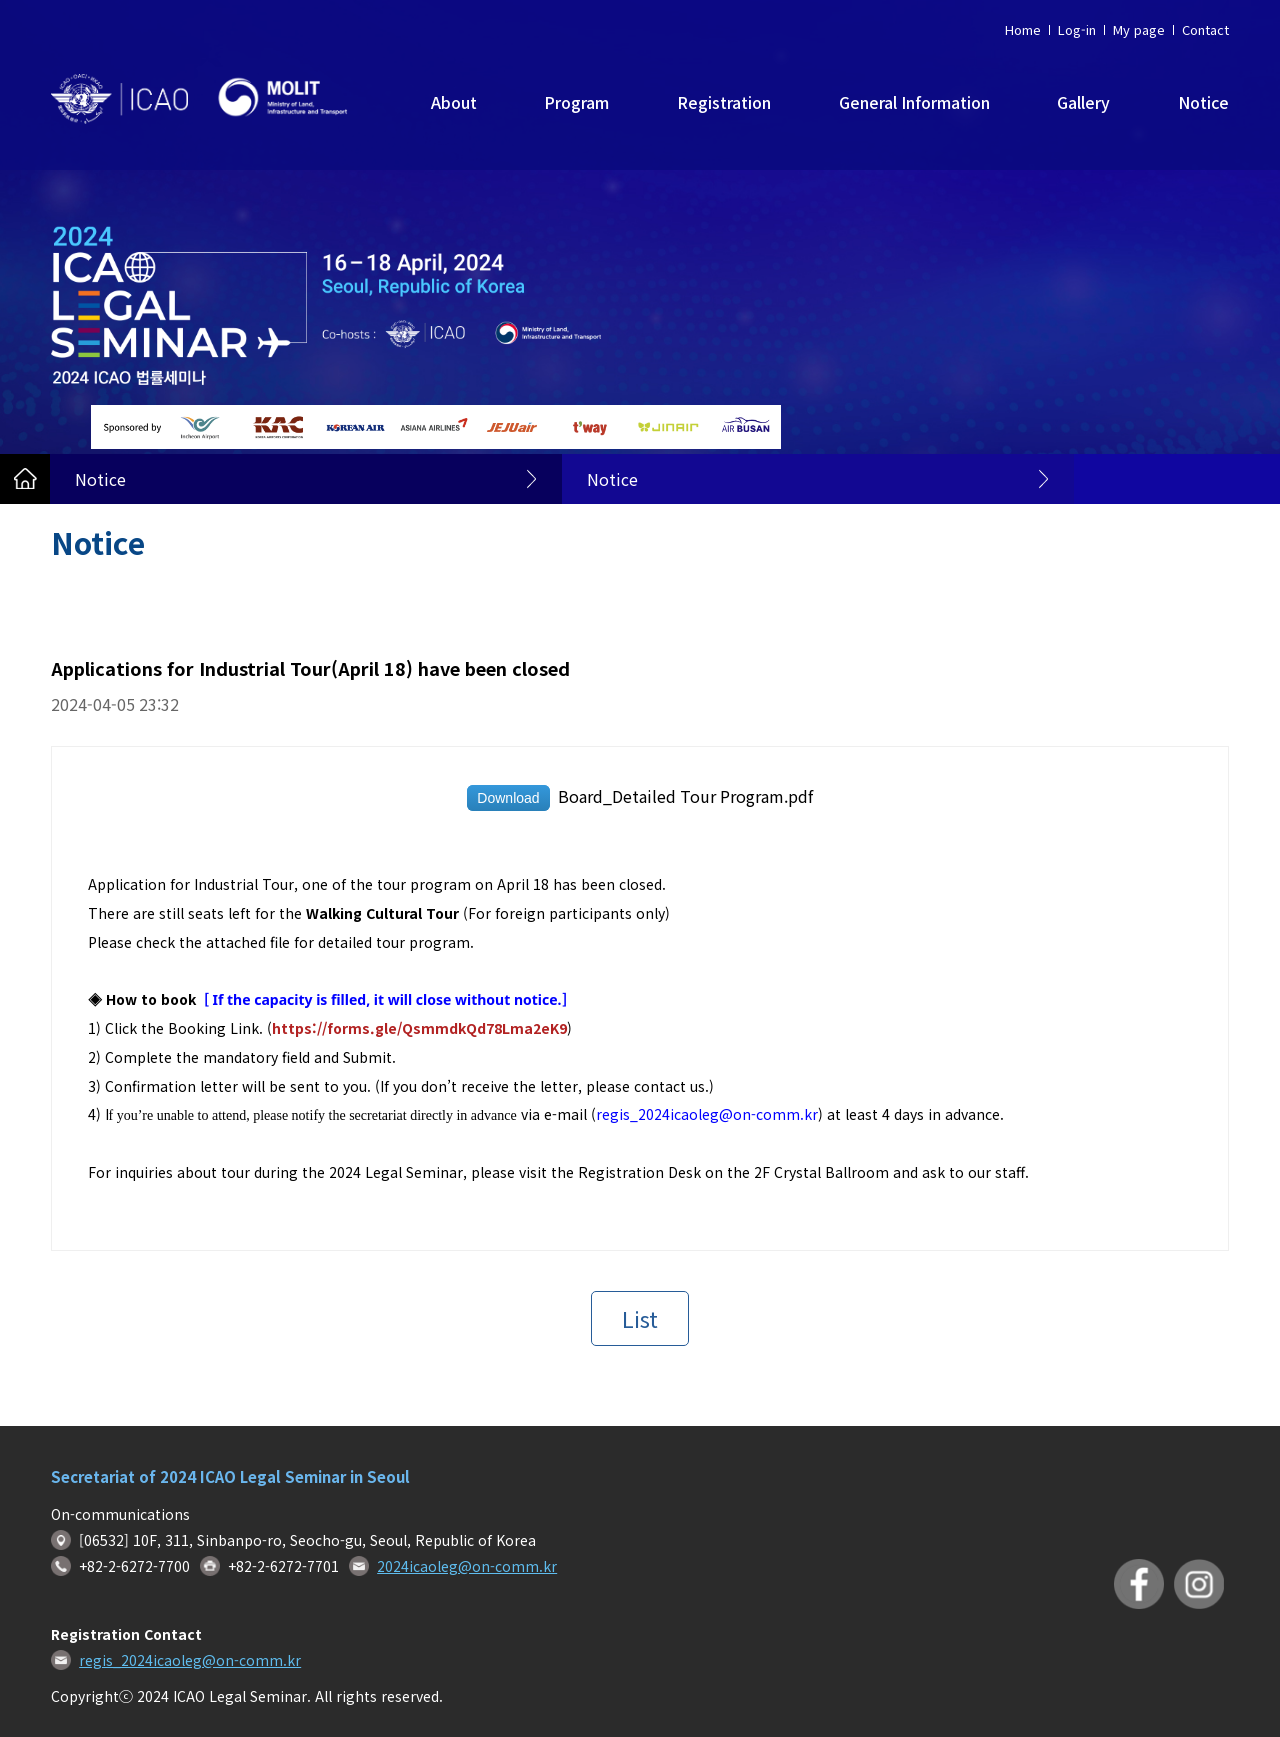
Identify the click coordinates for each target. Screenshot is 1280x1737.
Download (508, 798)
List (640, 1318)
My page (1139, 29)
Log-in (1077, 29)
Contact (1205, 29)
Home (1023, 29)
